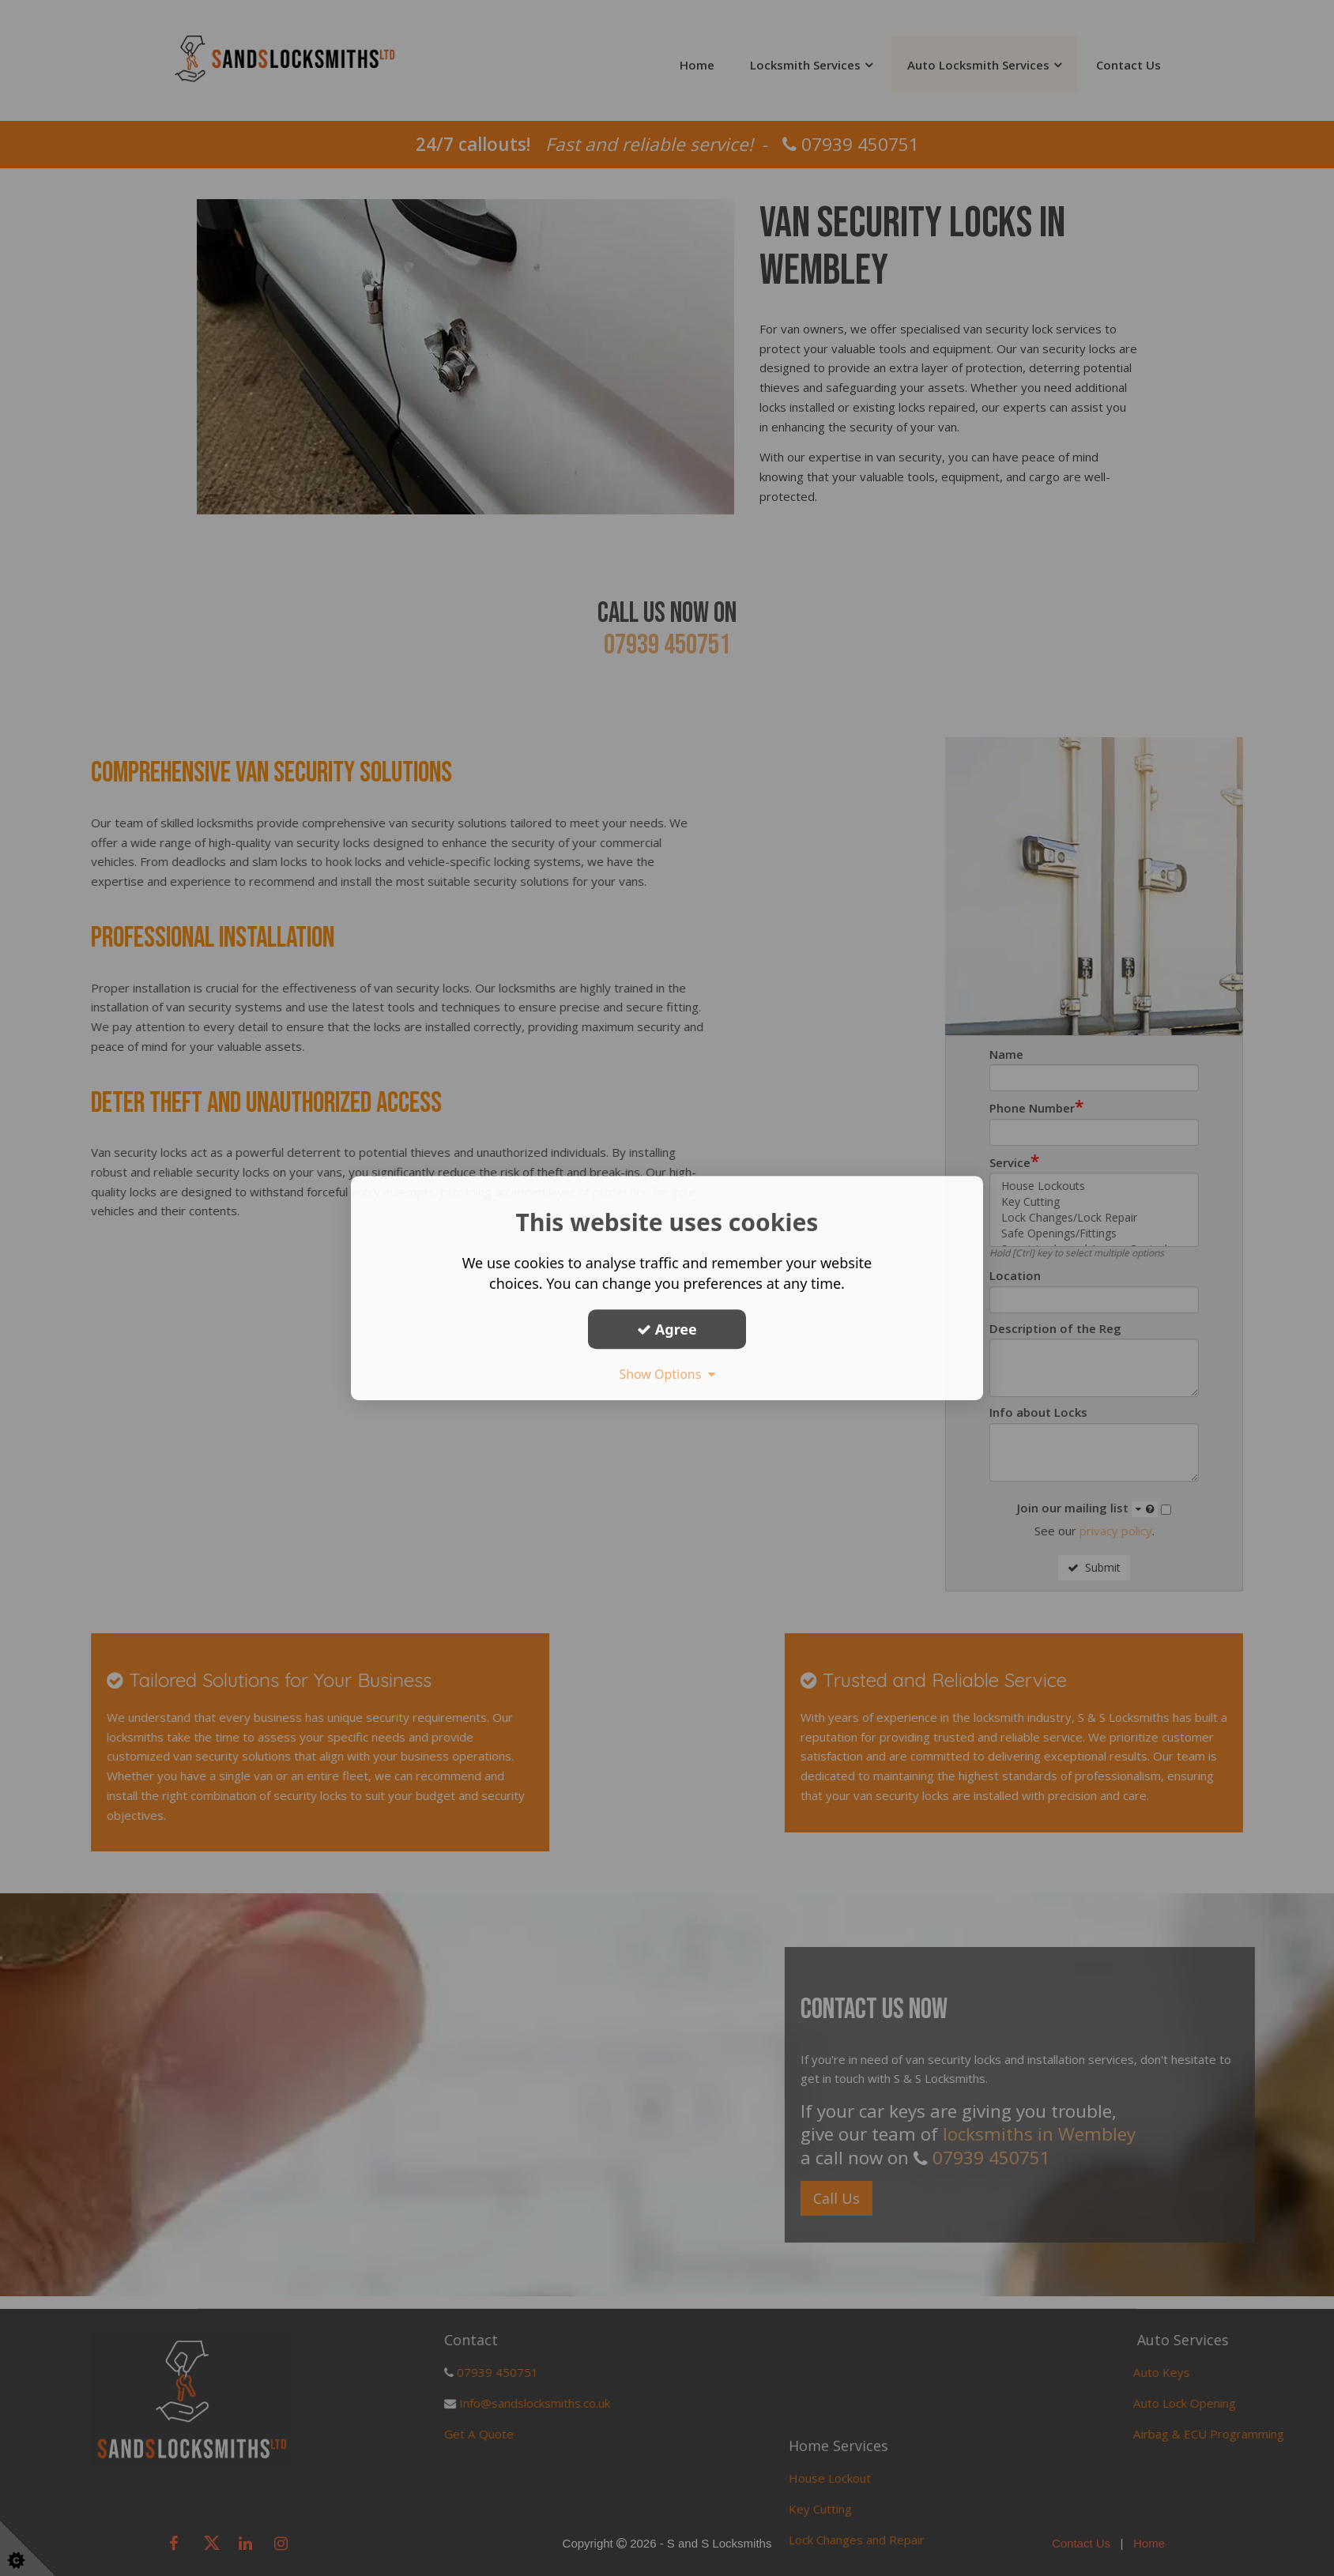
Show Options (667, 1374)
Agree (667, 1329)
